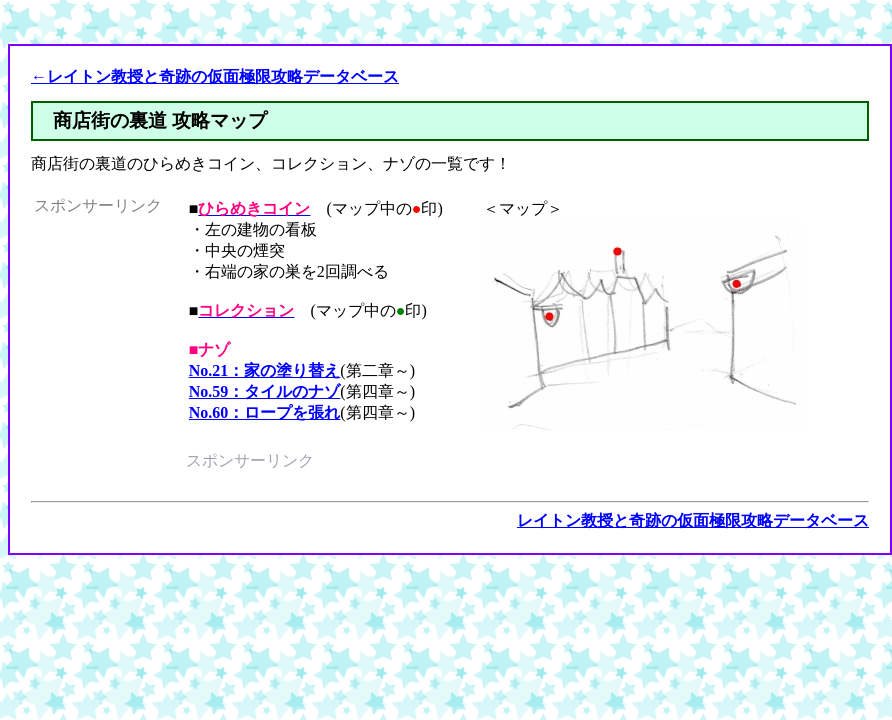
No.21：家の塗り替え (265, 370)
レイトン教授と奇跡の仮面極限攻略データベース (693, 520)
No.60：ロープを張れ (265, 412)
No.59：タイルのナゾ (265, 391)
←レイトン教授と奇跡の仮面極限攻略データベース (215, 76)
